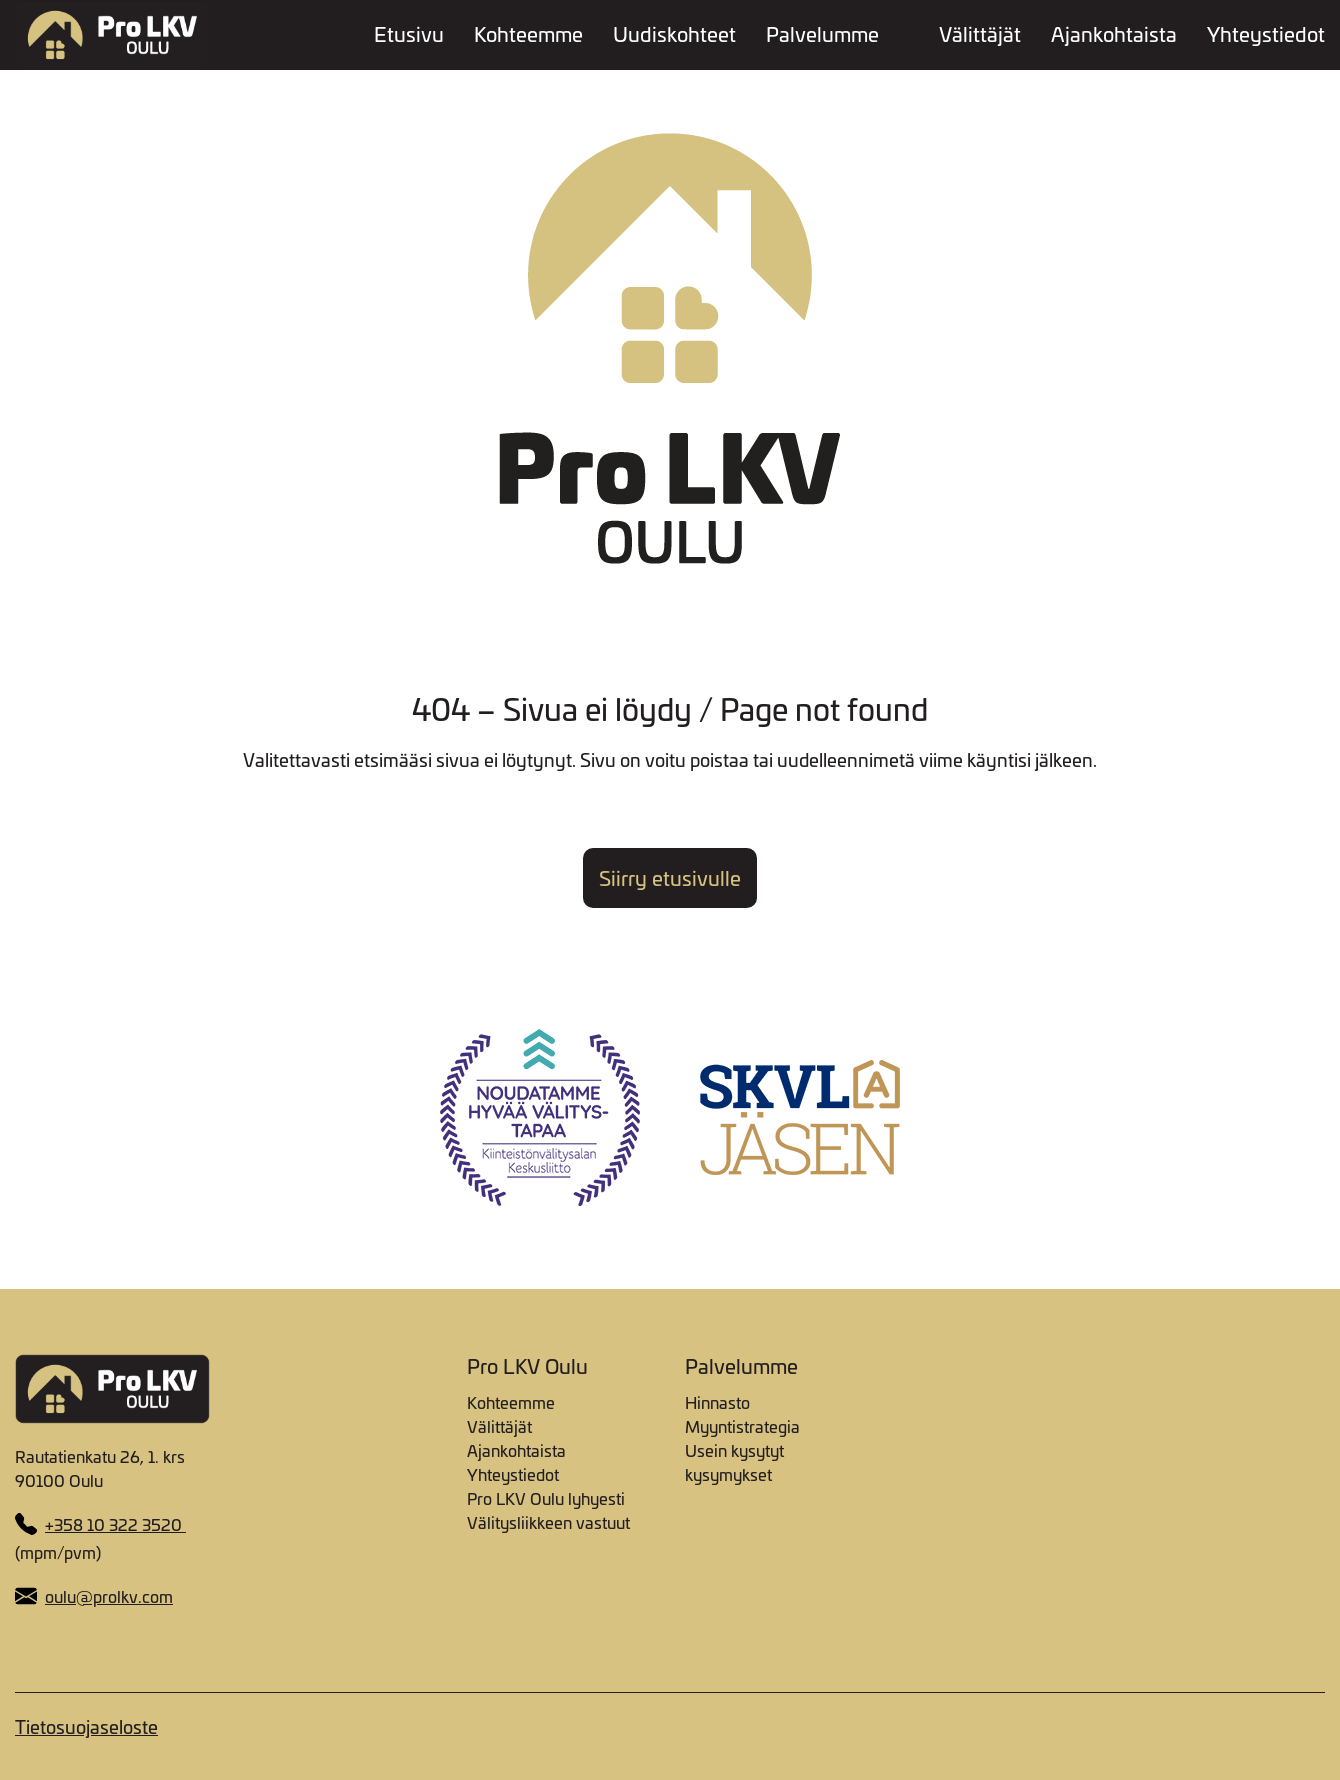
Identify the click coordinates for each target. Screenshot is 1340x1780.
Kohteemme (528, 35)
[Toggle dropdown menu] (899, 33)
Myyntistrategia (742, 1426)
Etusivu (409, 35)
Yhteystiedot (1266, 35)
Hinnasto (717, 1402)
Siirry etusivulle (670, 878)
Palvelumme (822, 35)
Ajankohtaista (1114, 35)
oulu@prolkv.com (109, 1596)
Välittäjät (980, 35)
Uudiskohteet (674, 35)
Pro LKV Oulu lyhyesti (546, 1498)
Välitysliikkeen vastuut (548, 1522)
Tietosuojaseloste (86, 1726)
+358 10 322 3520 (115, 1524)
